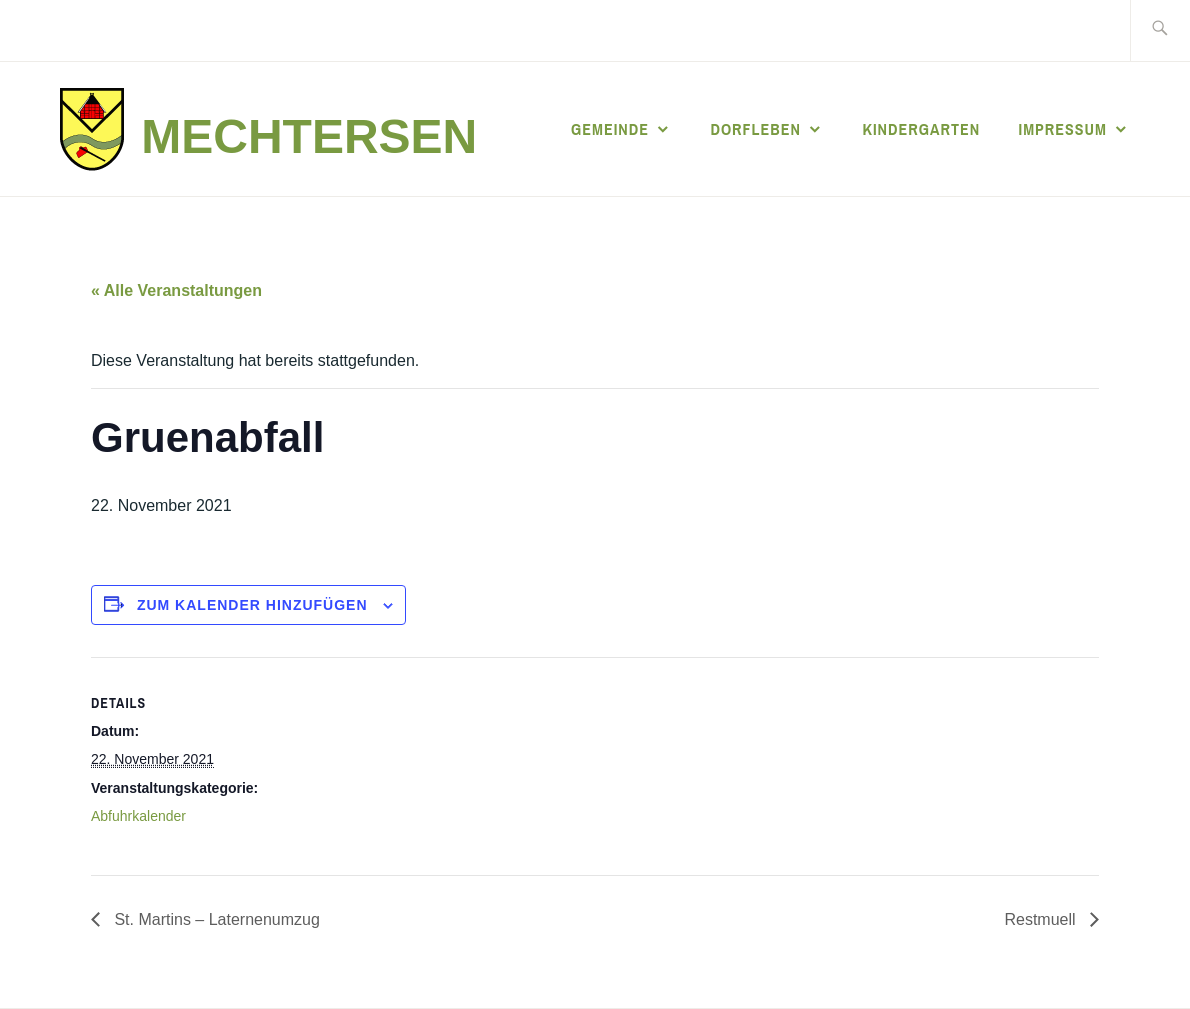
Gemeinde (610, 129)
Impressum (1063, 129)
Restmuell (1042, 919)
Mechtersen (309, 136)
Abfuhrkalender (138, 816)
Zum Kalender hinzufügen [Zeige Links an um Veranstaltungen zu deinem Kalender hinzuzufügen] (252, 605)
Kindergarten (921, 129)
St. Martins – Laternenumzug (215, 919)
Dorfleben (755, 129)
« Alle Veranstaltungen (176, 290)
